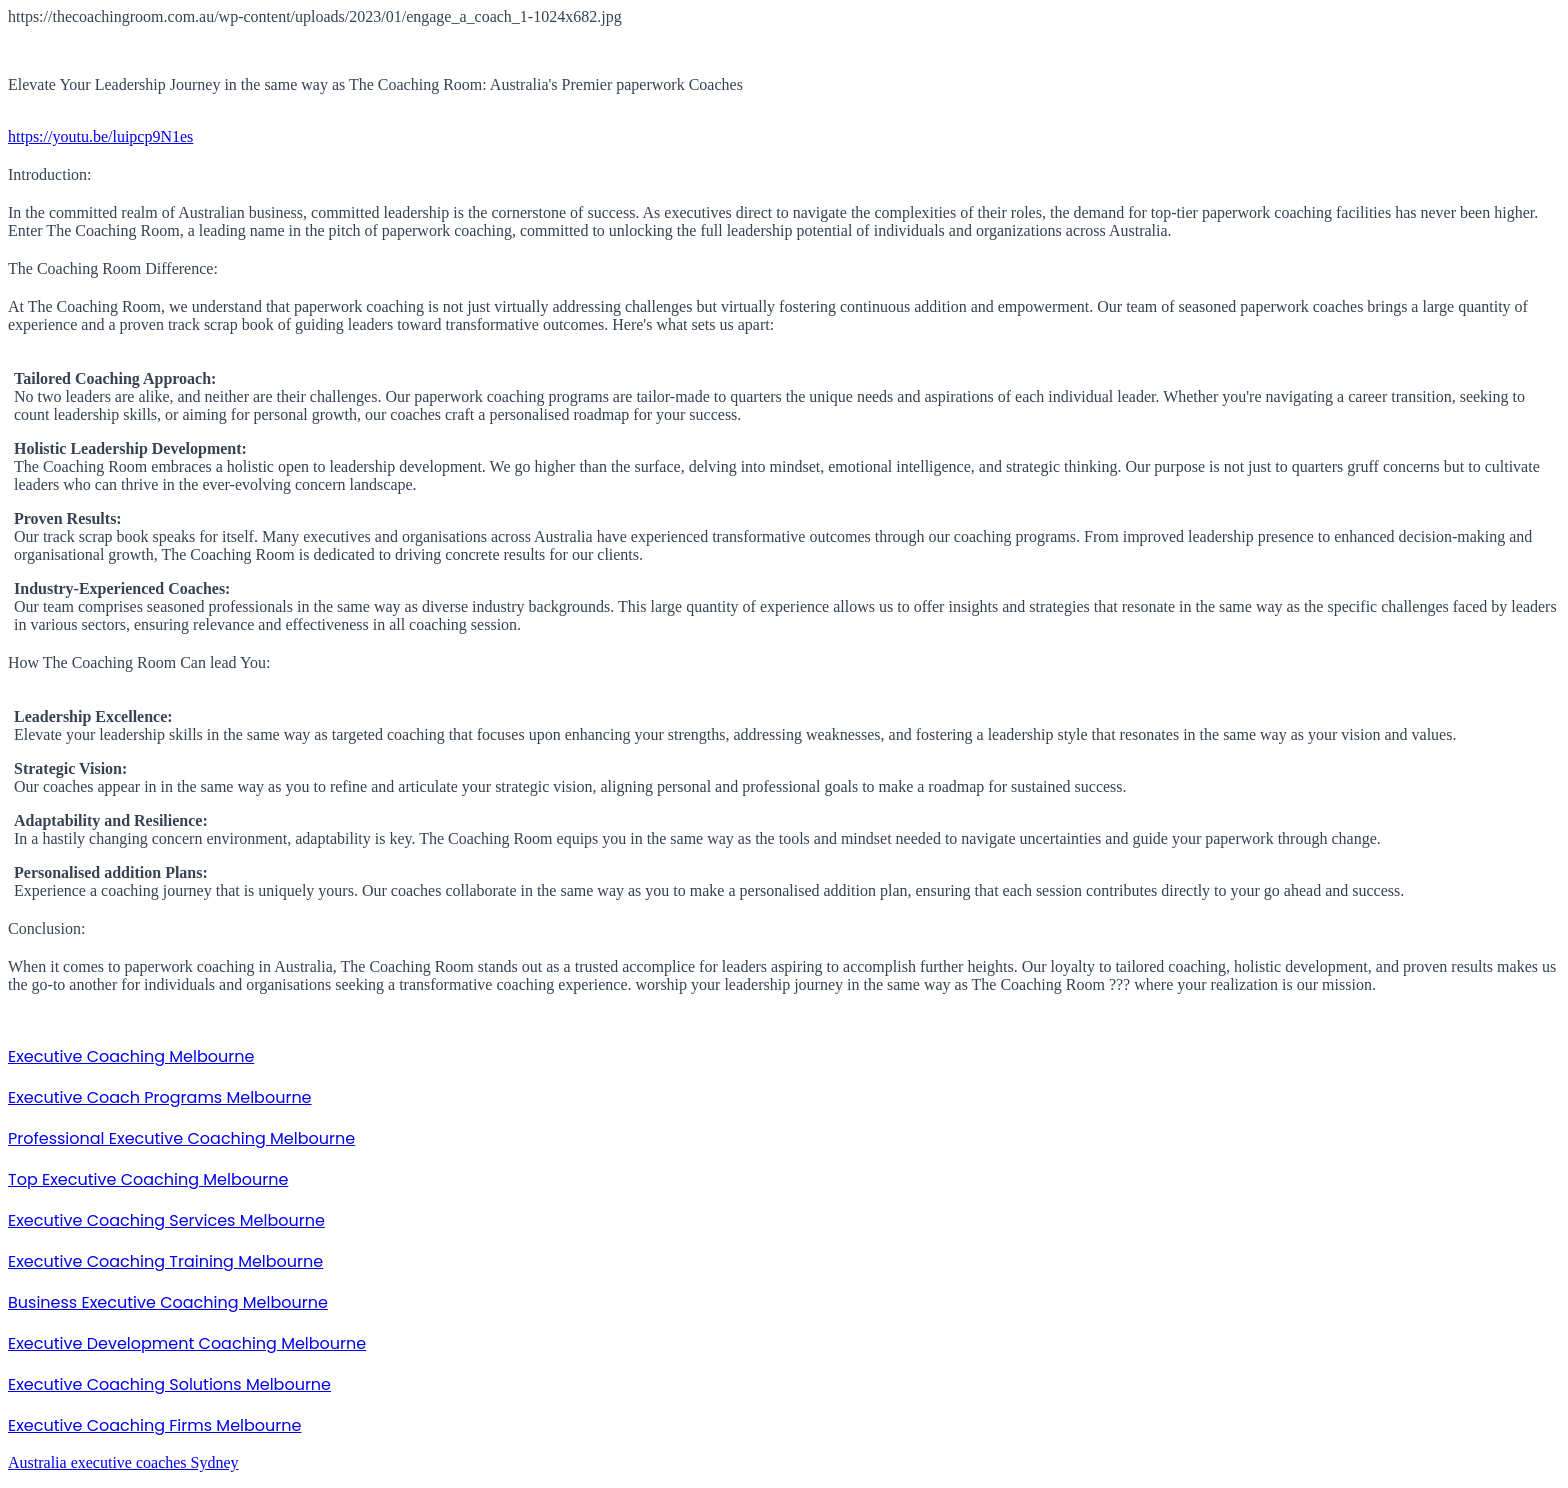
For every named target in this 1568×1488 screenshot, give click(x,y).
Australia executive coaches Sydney (123, 1462)
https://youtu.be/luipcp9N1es (100, 136)
